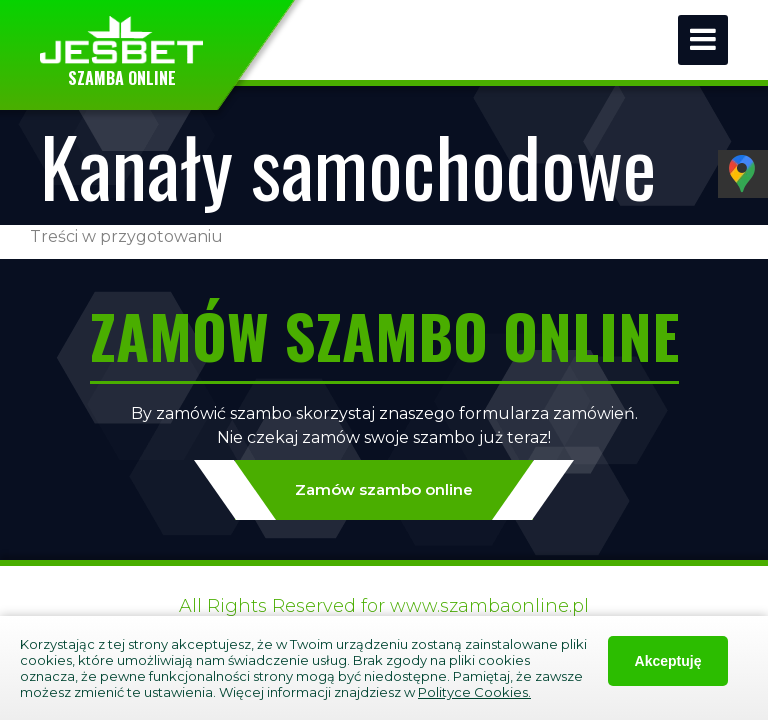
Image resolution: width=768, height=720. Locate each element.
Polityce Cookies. (474, 692)
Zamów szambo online (384, 490)
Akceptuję (668, 661)
